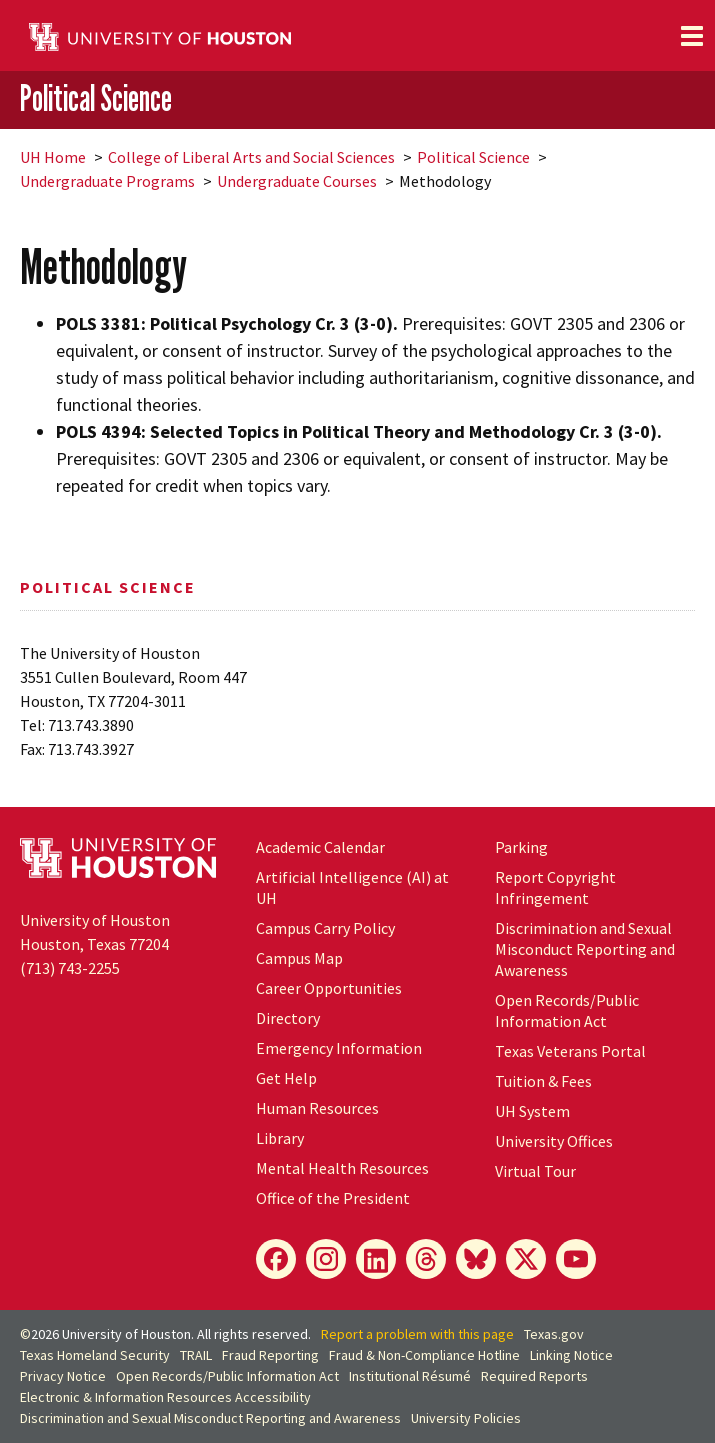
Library (280, 1138)
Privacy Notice (63, 1376)
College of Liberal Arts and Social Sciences (251, 157)
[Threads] (426, 1259)
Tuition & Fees (543, 1081)
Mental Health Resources (342, 1168)
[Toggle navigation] (692, 36)
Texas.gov (554, 1334)
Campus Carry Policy (325, 928)
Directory (288, 1018)
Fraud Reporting (270, 1355)
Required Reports (534, 1376)
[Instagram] (326, 1259)
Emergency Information (339, 1048)
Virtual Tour (535, 1171)
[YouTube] (576, 1259)
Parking (521, 847)
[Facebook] (276, 1259)
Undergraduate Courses (297, 181)
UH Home (53, 157)
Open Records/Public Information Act (567, 1010)
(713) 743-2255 (70, 968)
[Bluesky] (476, 1259)
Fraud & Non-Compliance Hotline (424, 1355)
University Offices (554, 1141)
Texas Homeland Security (95, 1355)
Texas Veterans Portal (570, 1051)
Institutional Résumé (410, 1376)
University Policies (466, 1418)
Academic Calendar (320, 847)
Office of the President (333, 1198)
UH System (532, 1111)
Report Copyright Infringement (555, 887)
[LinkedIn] (376, 1259)
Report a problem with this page (417, 1334)
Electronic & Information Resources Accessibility (165, 1397)
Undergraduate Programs (107, 181)
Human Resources (317, 1108)
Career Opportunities (329, 988)
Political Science (96, 99)
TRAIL (196, 1355)
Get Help (286, 1078)
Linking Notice (571, 1355)
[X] (526, 1259)
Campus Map (299, 958)
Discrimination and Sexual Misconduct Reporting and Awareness (585, 949)
